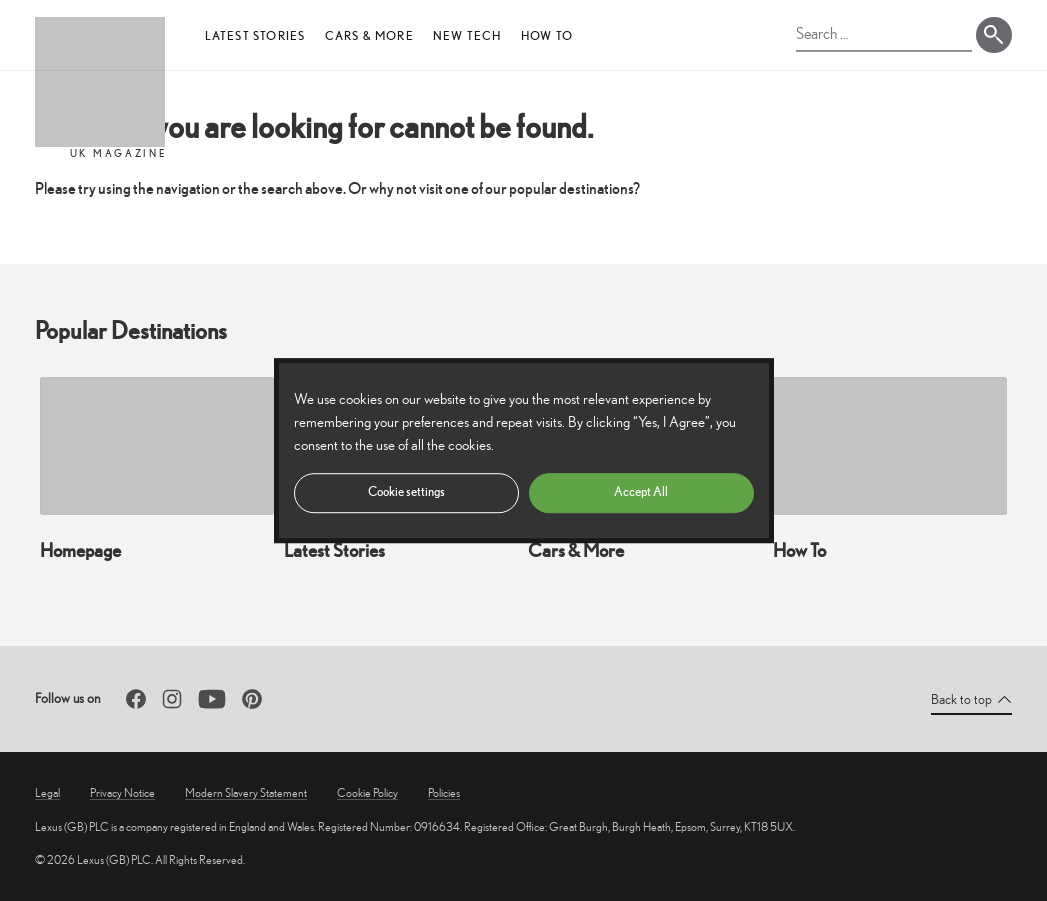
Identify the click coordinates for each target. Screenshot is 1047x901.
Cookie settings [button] (406, 491)
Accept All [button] (641, 491)
